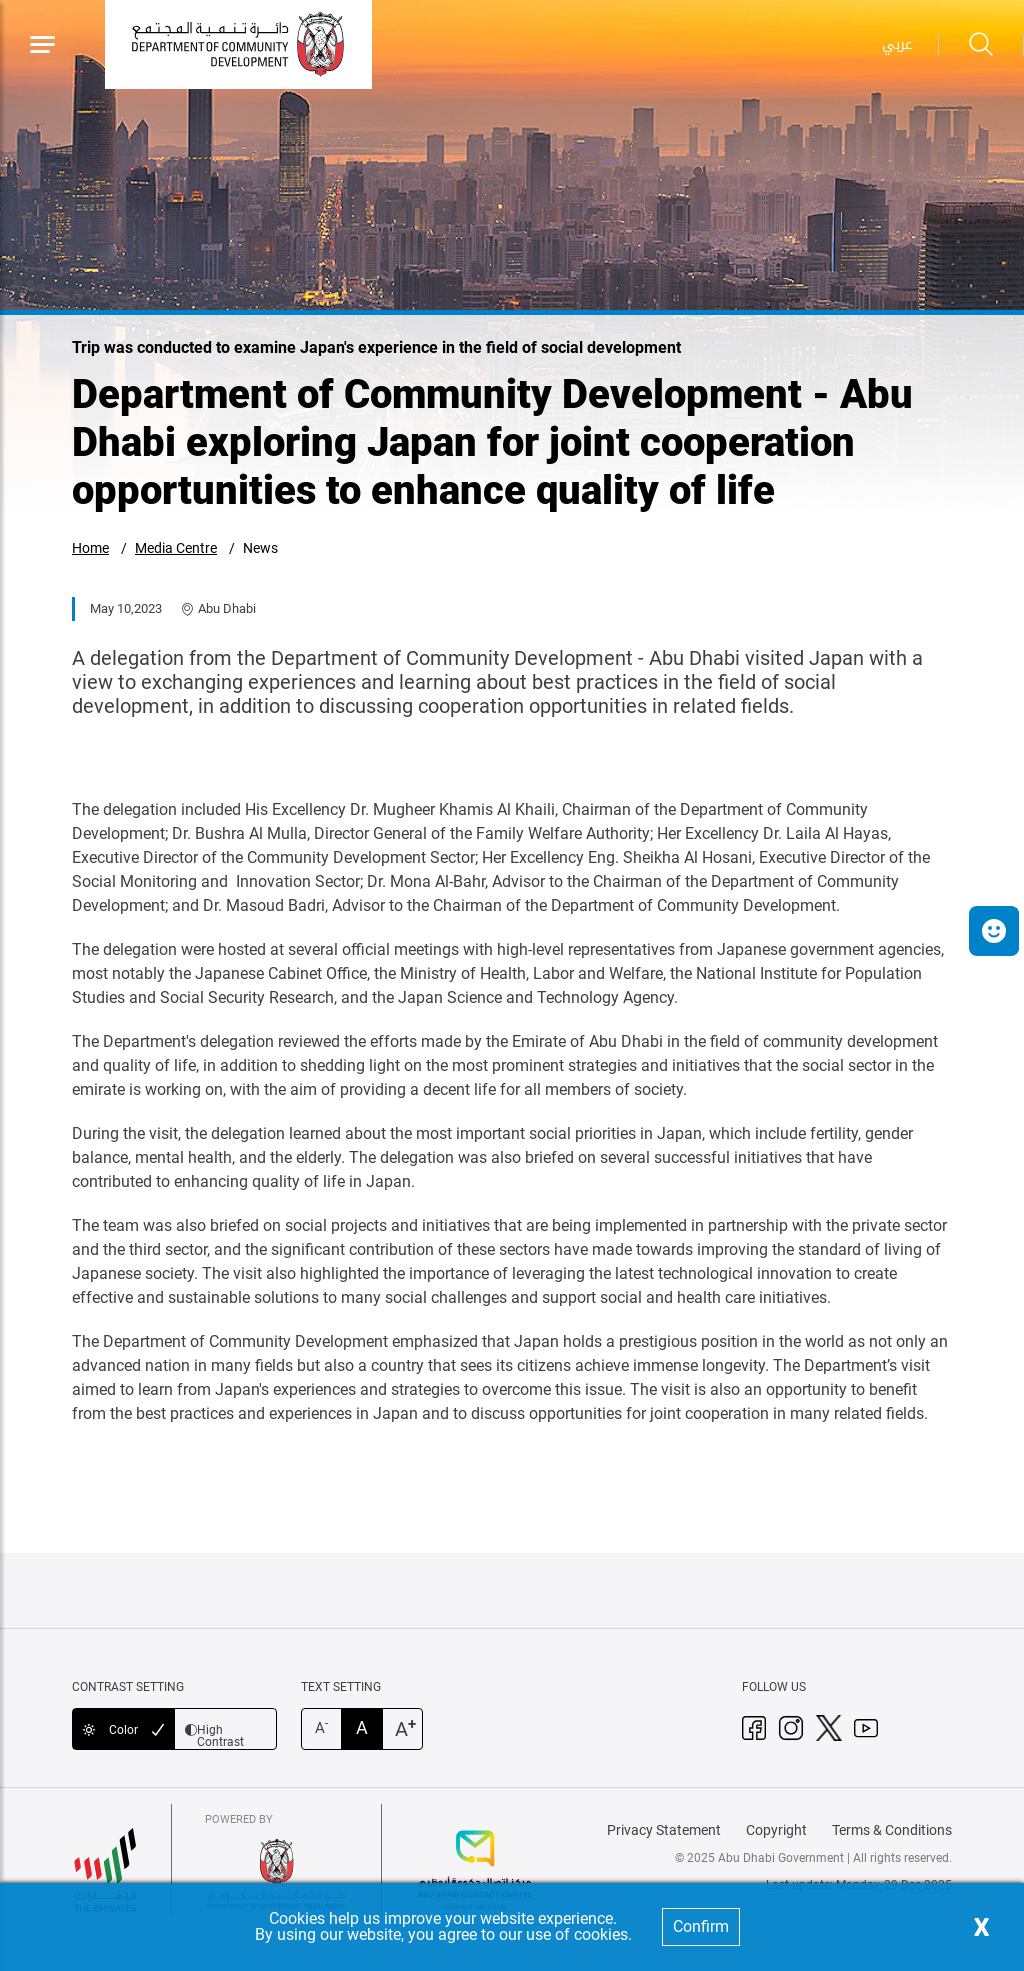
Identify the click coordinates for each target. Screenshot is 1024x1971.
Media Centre (176, 548)
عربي (897, 44)
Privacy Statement (664, 1830)
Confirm (701, 1926)
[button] (994, 931)
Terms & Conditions (892, 1830)
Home (90, 548)
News (260, 548)
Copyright (776, 1830)
